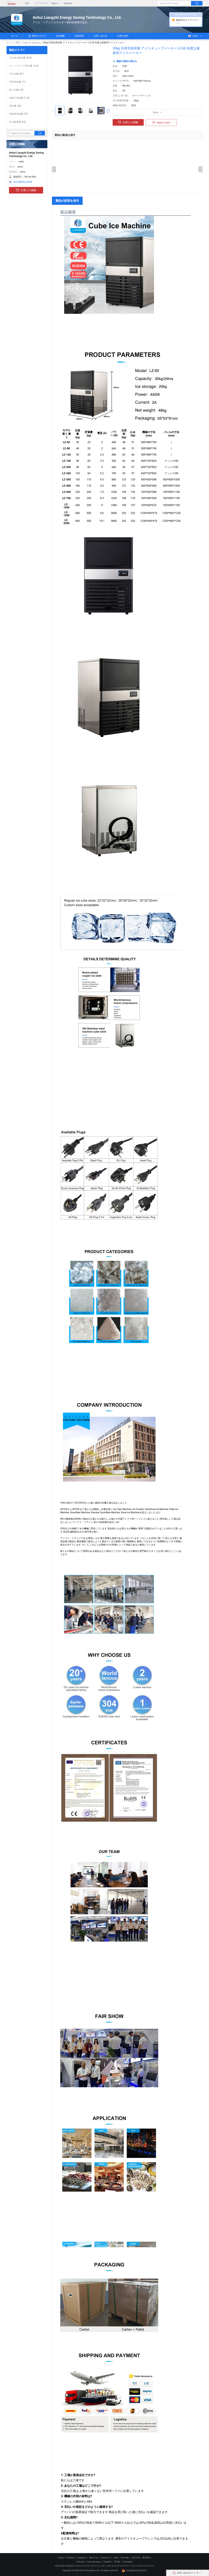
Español (107, 2562)
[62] (17, 122)
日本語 (193, 36)
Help (115, 2558)
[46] (15, 106)
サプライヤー (42, 3)
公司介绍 (135, 2558)
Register (68, 3)
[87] (16, 73)
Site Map (124, 2558)
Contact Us (105, 2558)
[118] (19, 98)
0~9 (152, 2566)
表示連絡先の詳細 (23, 182)
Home (61, 2558)
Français (80, 2562)
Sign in (54, 3)
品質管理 (79, 36)
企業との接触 (26, 190)
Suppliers (82, 2558)
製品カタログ (37, 36)
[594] (20, 57)
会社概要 (60, 36)
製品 (27, 3)
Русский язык (94, 2562)
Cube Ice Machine (32, 42)
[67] (18, 114)
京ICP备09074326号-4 (134, 2570)
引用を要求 (123, 36)
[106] (23, 65)
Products (70, 2558)
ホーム (14, 36)
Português (128, 2562)
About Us (93, 2558)
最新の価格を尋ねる (126, 61)
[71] (17, 81)
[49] (16, 89)
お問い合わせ (100, 36)
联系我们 (147, 2558)
